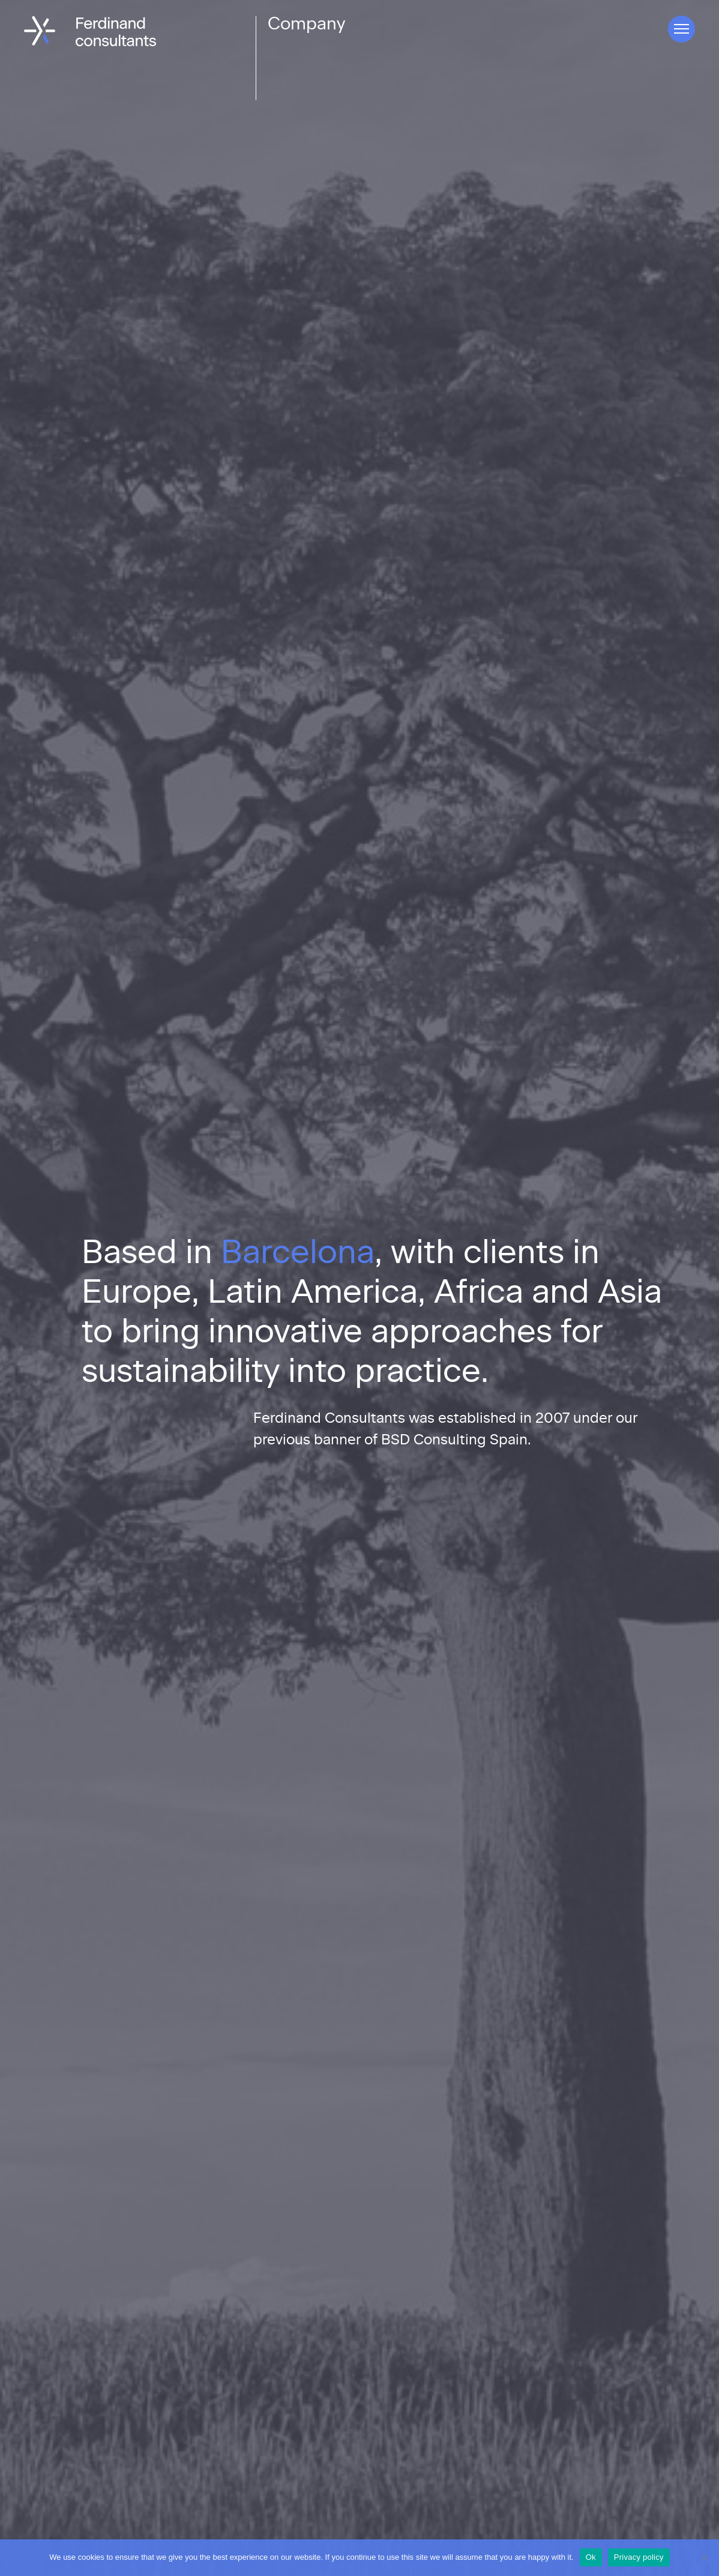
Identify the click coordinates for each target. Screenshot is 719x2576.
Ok (591, 2557)
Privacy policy (639, 2557)
